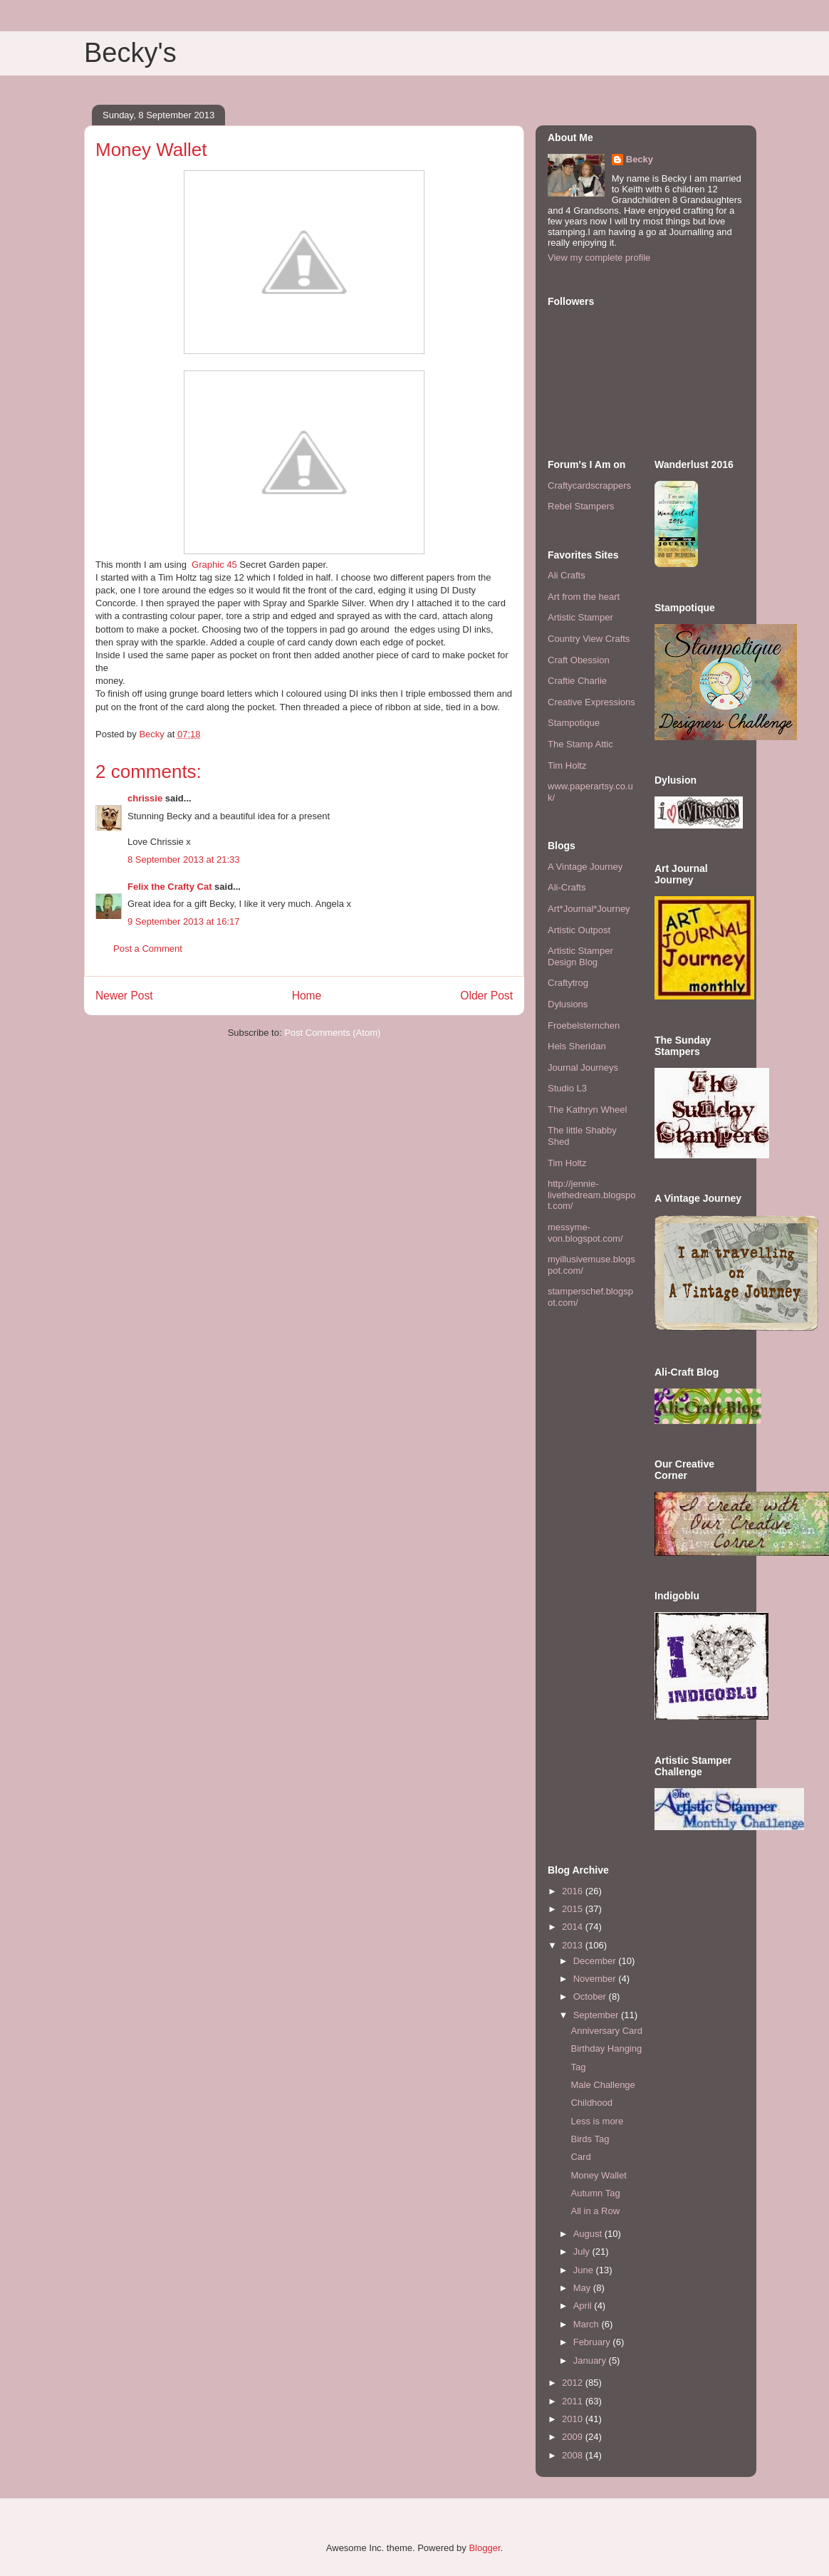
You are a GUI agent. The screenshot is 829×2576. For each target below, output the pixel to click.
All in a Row (595, 2211)
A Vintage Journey (585, 866)
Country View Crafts (589, 638)
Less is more (596, 2121)
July (583, 2251)
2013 (573, 1945)
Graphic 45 (214, 564)
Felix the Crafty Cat (169, 886)
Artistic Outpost (579, 930)
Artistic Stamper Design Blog (580, 956)
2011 (573, 2401)
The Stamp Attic (580, 744)
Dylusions (568, 1004)
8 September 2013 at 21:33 (183, 859)
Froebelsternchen (584, 1025)
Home (307, 996)
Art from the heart (584, 596)
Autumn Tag (595, 2193)
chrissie (144, 798)
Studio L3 (567, 1088)
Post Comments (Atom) (332, 1032)
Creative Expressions (591, 702)
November (596, 1978)
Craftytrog (568, 982)
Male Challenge (602, 2084)
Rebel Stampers (581, 506)
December (596, 1961)
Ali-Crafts (566, 887)
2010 (573, 2419)
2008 (573, 2455)
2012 (573, 2382)
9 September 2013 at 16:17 (183, 921)
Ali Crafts (566, 575)
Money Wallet (598, 2175)
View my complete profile (599, 257)
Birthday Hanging (606, 2048)
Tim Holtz (567, 765)
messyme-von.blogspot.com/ (585, 1233)
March (587, 2324)
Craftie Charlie (577, 680)
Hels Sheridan (577, 1046)
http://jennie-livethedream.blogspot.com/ (592, 1194)
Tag (577, 2067)
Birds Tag (589, 2139)
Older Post (486, 996)
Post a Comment (147, 948)
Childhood (591, 2102)
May (583, 2287)
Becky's (130, 53)
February (593, 2342)
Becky (639, 159)
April (584, 2305)
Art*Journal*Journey (589, 908)
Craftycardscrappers (589, 485)
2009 (573, 2436)
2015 (573, 1909)
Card (580, 2156)
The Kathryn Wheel (587, 1109)
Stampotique (574, 722)
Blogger (484, 2548)
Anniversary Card (606, 2030)
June (584, 2270)
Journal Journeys (583, 1067)
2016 (573, 1891)
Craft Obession (579, 660)
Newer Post (124, 996)
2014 (573, 1926)
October (591, 1996)
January (591, 2360)
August (589, 2233)
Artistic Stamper (580, 617)
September (597, 2015)
